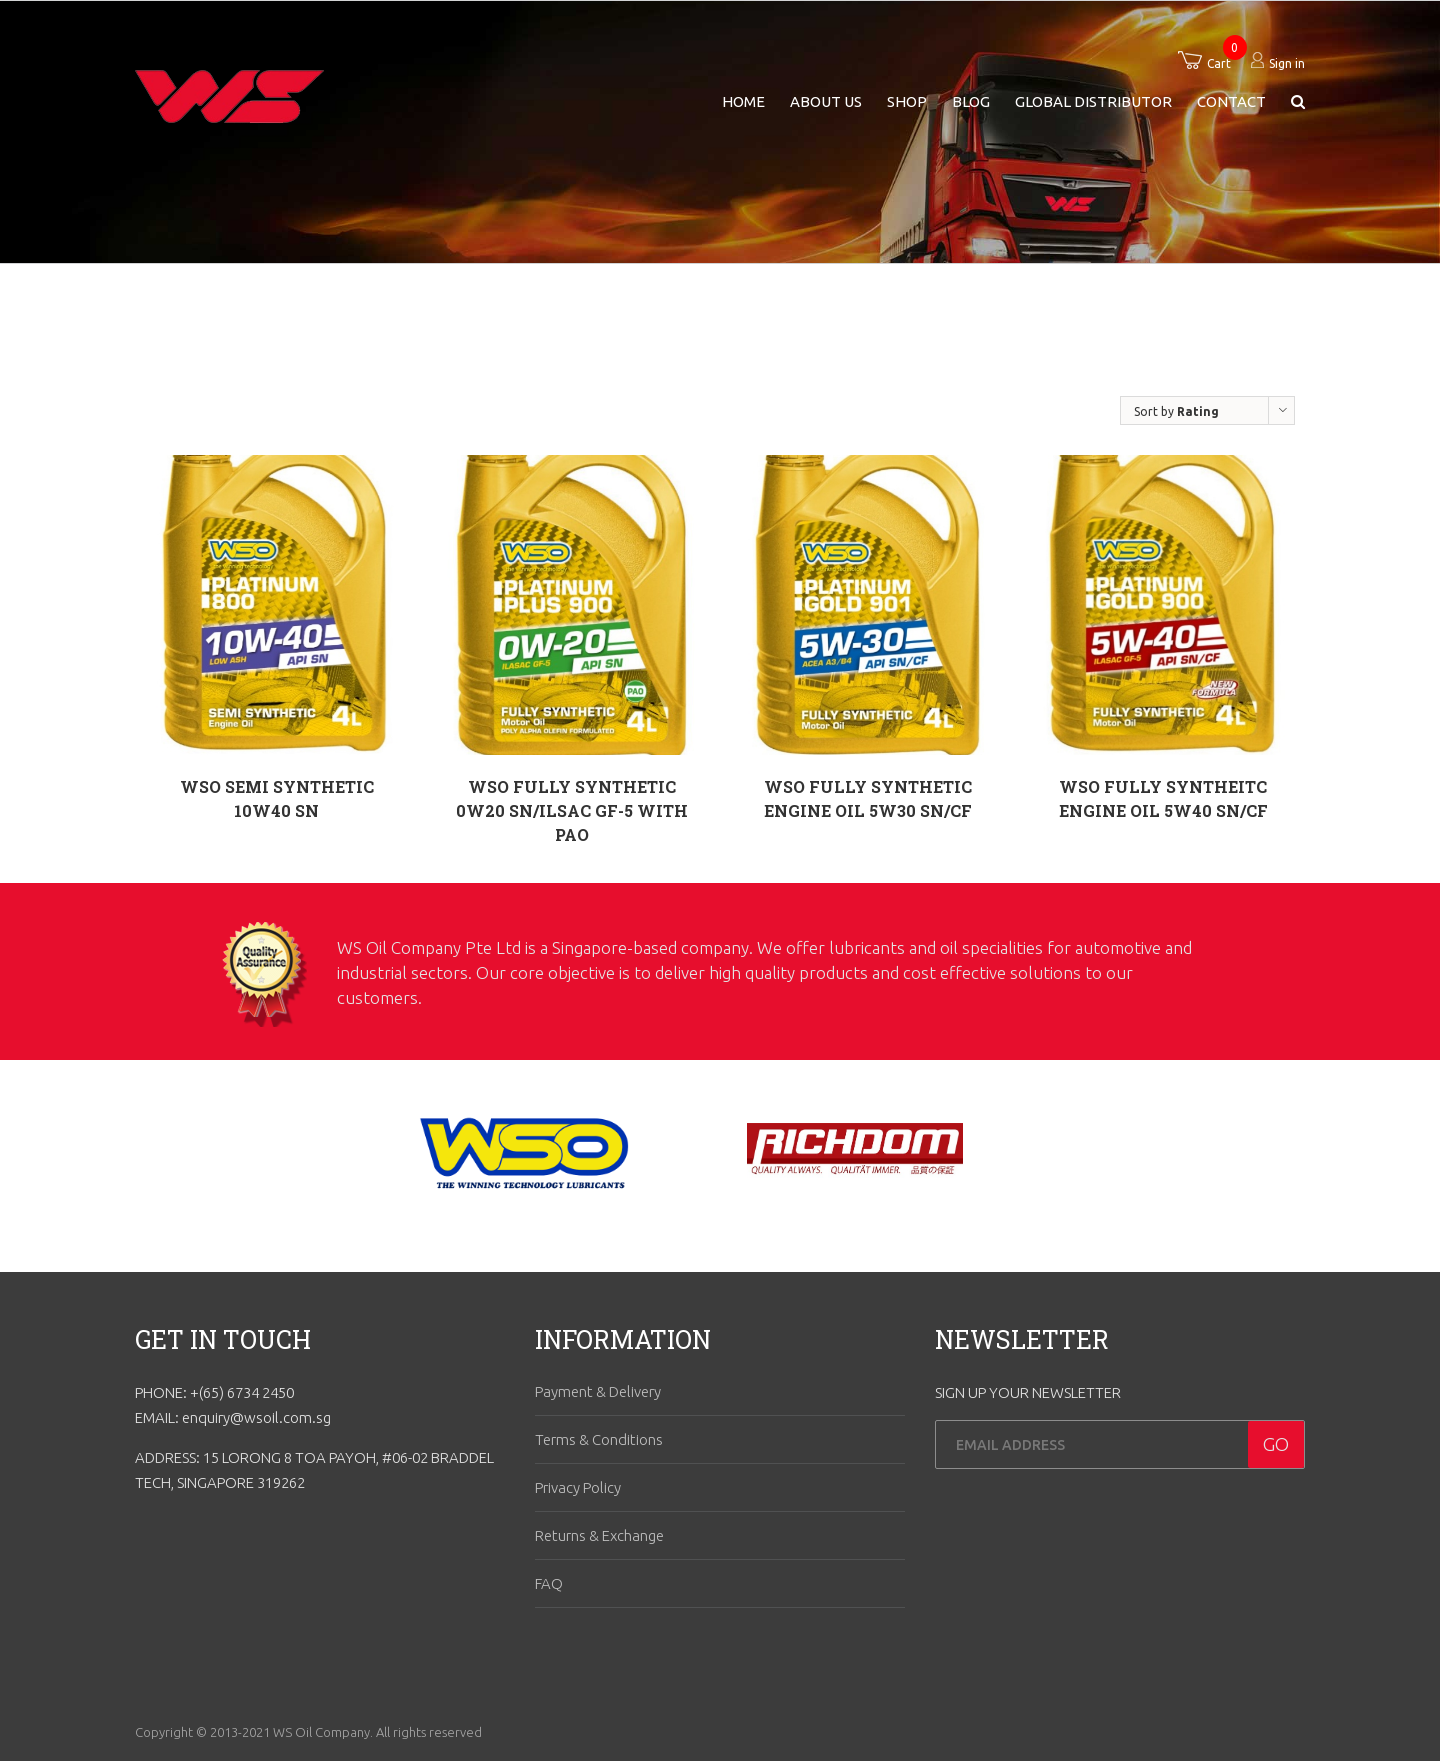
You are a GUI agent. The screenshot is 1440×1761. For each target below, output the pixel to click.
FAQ (549, 1583)
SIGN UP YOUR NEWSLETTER (1028, 1392)
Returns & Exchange (599, 1535)
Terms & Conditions (599, 1439)
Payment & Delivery (598, 1391)
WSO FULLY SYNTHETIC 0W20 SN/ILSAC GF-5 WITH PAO (572, 810)
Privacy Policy (578, 1487)
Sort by (1176, 411)
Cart (1219, 63)
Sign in (1287, 63)
